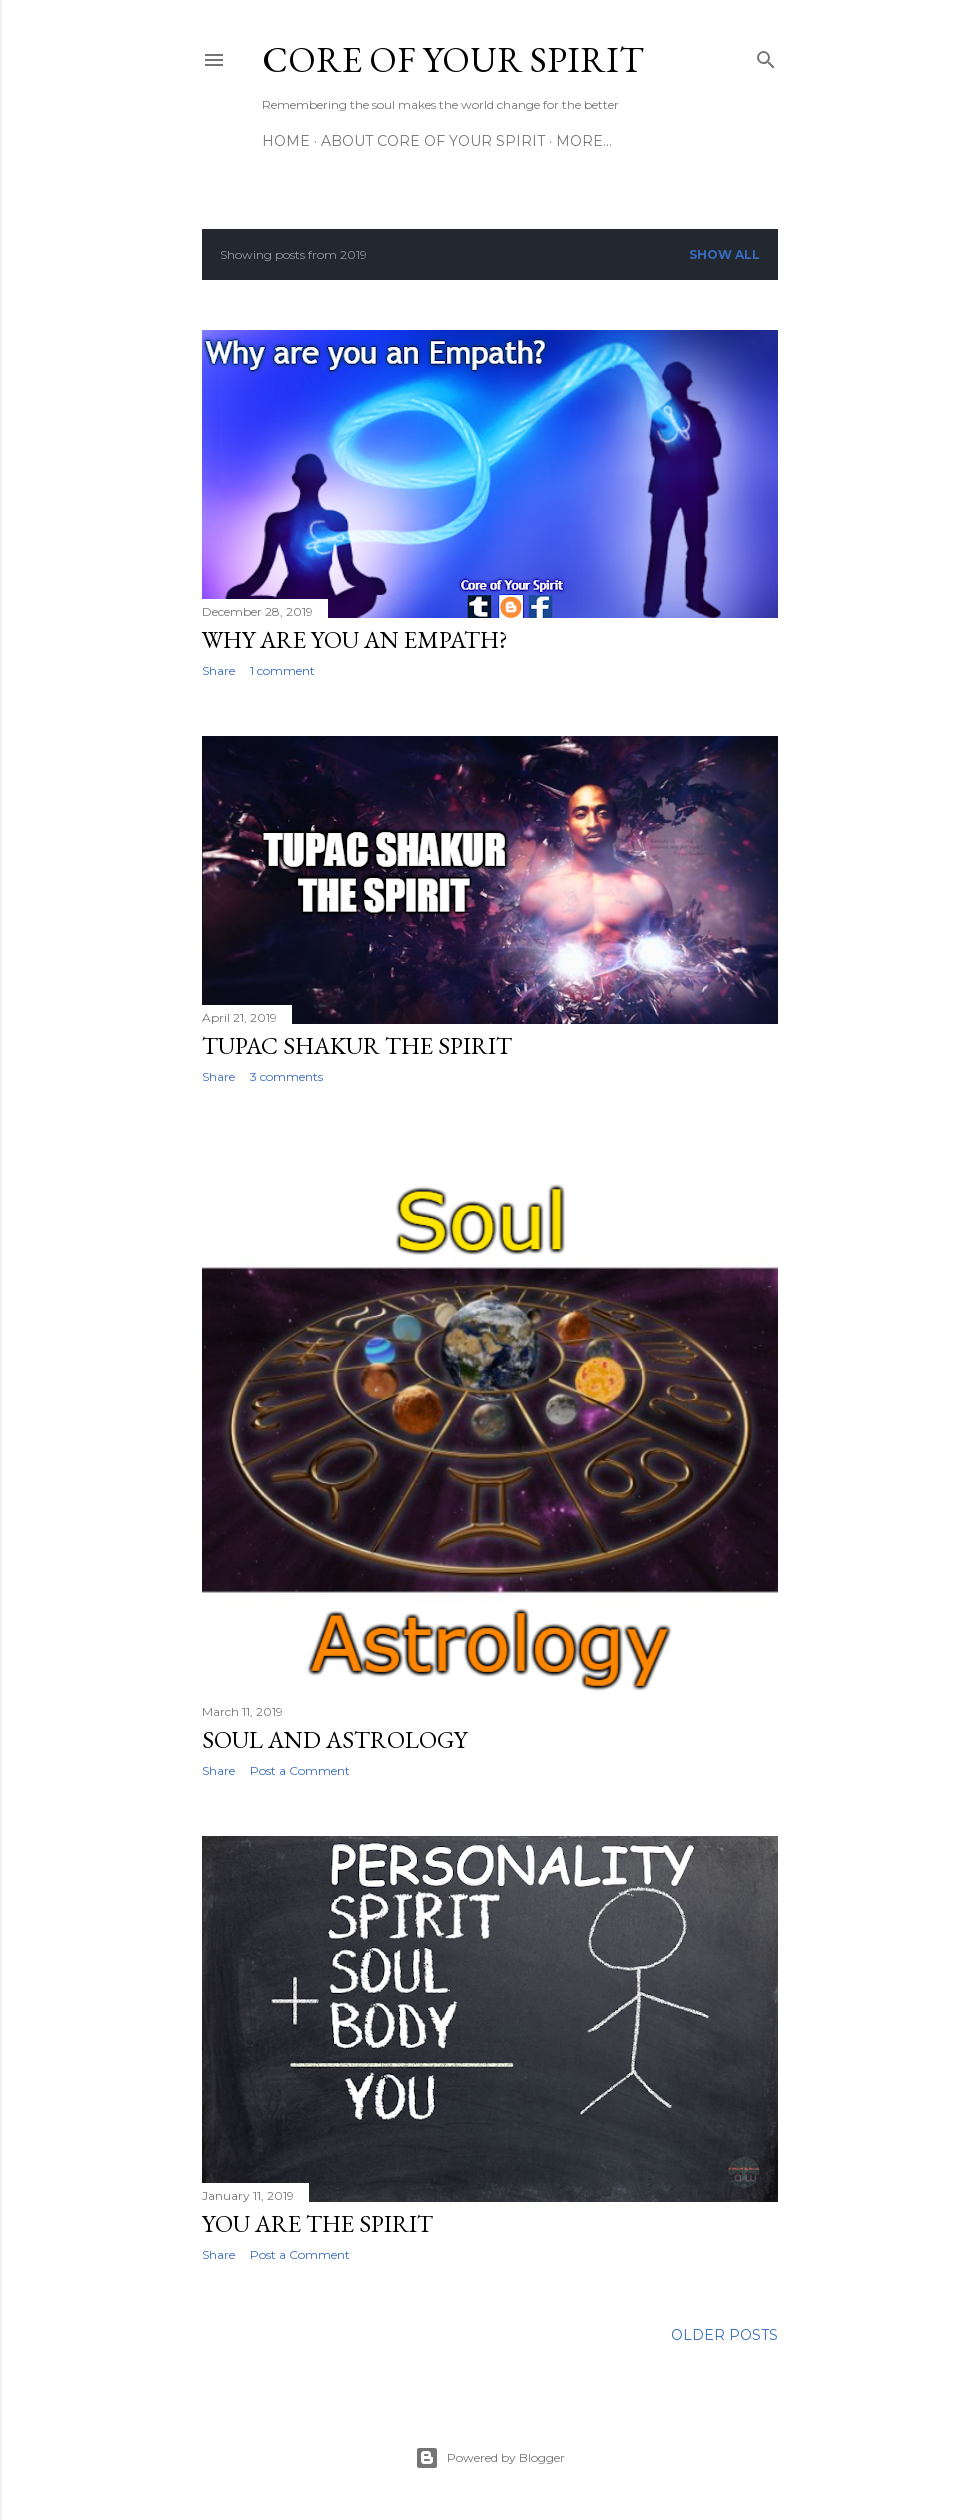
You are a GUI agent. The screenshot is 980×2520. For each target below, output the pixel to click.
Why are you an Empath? (355, 639)
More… (584, 141)
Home (286, 141)
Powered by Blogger (490, 2458)
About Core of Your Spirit (433, 141)
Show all (724, 254)
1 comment (282, 670)
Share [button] (218, 670)
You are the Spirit (317, 2223)
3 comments (286, 1076)
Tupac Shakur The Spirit (357, 1045)
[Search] (766, 55)
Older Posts (724, 2335)
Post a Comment (300, 1770)
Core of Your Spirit (453, 59)
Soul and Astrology (334, 1739)
